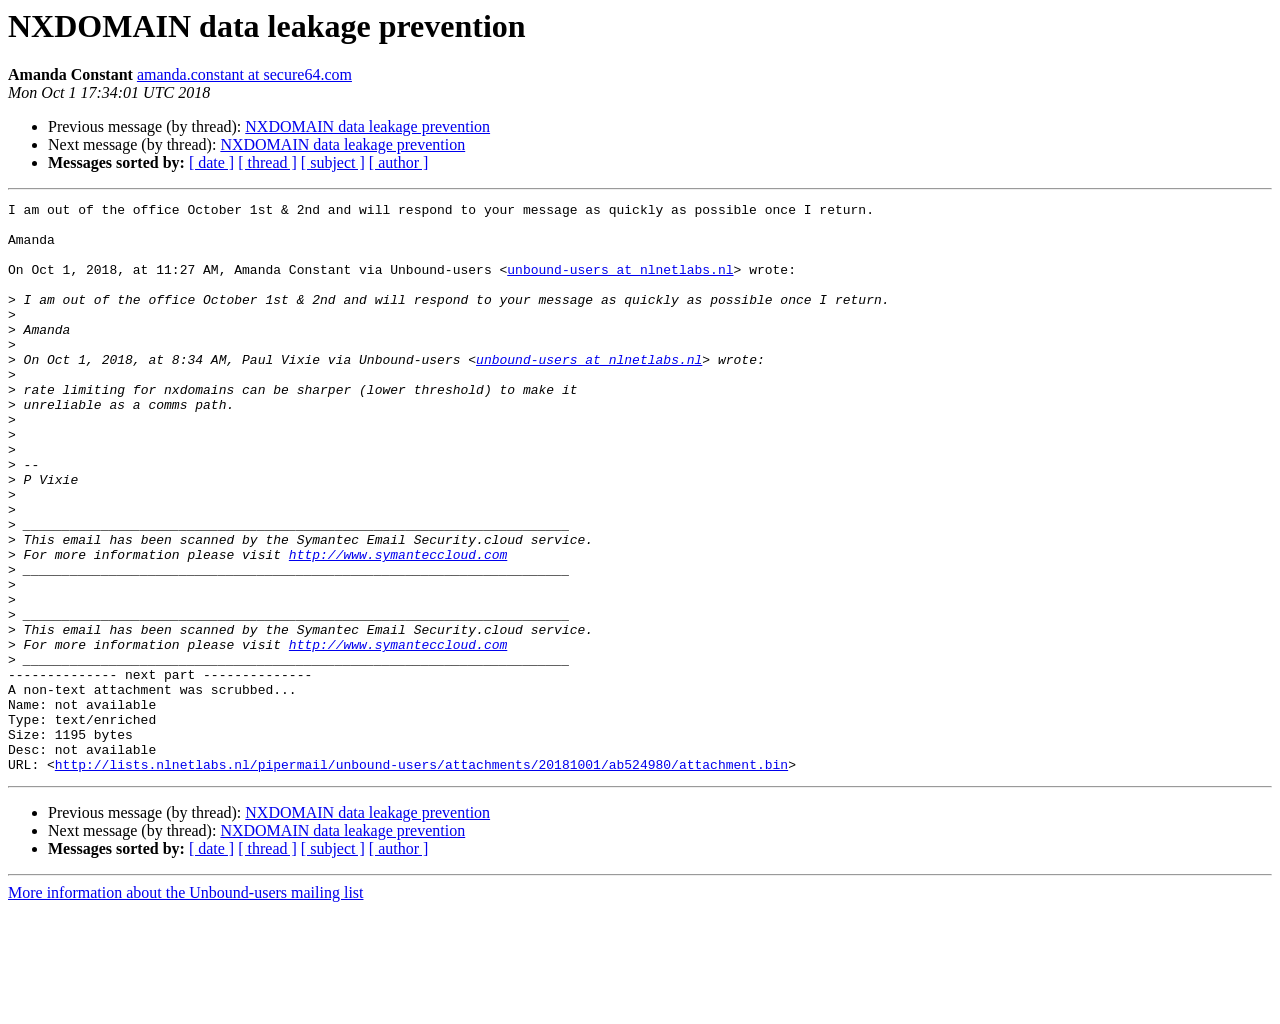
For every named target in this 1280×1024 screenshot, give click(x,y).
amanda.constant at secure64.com (244, 74)
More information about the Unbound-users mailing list (186, 1006)
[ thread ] (267, 162)
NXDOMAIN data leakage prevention (367, 126)
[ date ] (211, 162)
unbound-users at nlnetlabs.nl (620, 284)
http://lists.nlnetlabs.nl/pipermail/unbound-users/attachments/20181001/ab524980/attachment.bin (421, 878)
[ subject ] (333, 162)
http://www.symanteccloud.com (398, 626)
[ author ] (399, 162)
